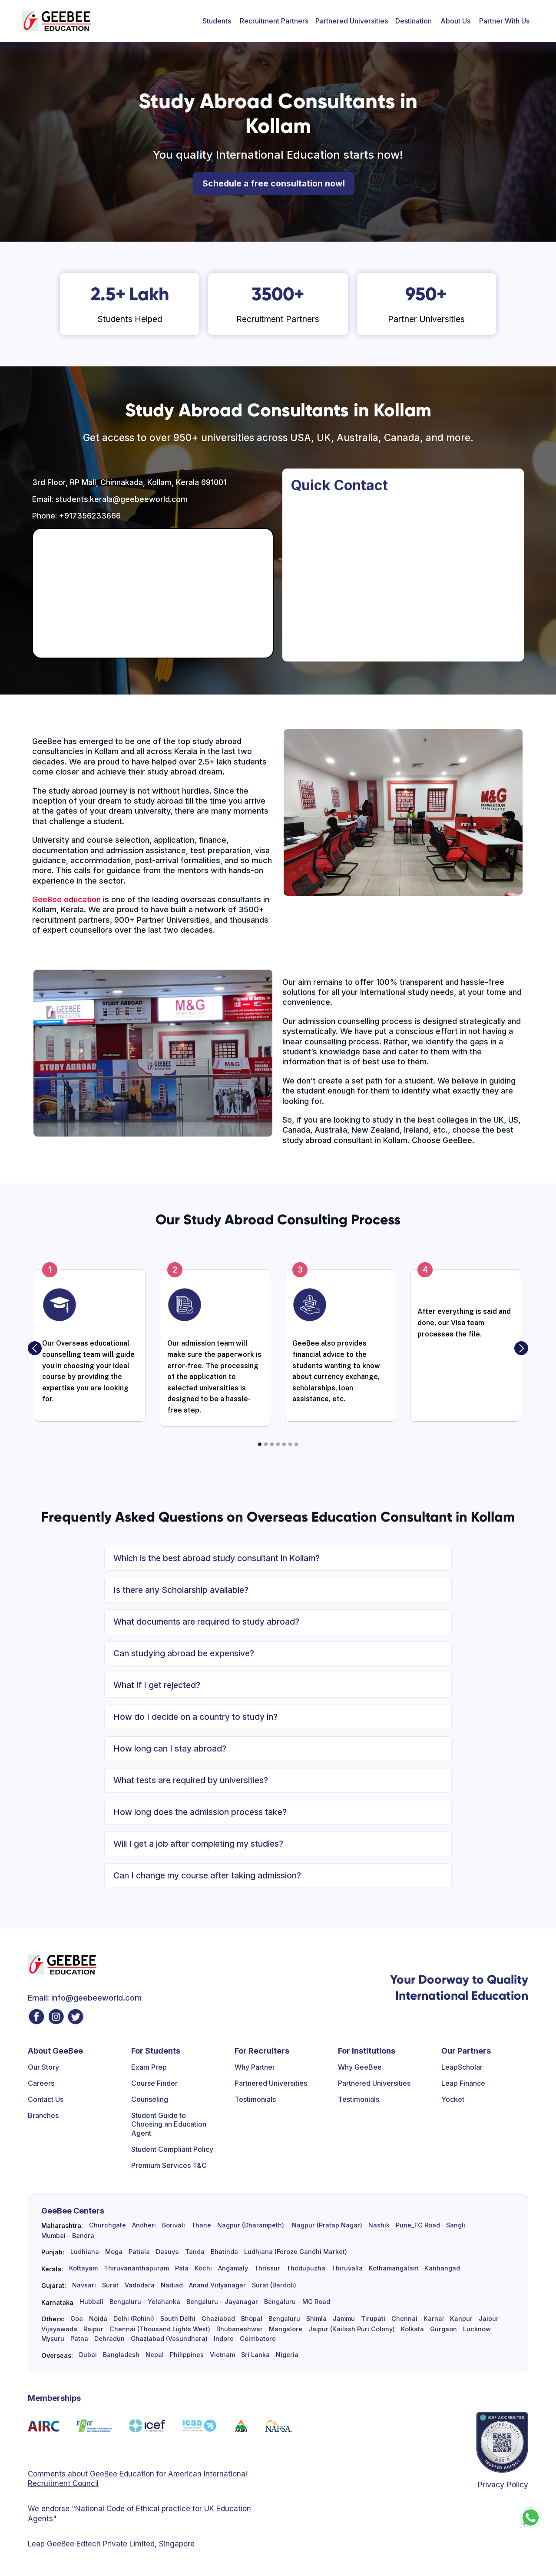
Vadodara (140, 2285)
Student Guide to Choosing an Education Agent (168, 2124)
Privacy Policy (502, 2484)
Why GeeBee (360, 2067)
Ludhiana (84, 2252)
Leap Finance (463, 2083)
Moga (113, 2252)
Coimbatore (258, 2339)
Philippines (187, 2355)
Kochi (203, 2268)
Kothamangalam (393, 2268)
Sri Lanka (255, 2355)
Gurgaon (443, 2329)
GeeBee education (66, 899)
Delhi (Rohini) (133, 2319)
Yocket (452, 2099)
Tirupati (373, 2319)
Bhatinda (224, 2252)
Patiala (139, 2252)
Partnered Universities (351, 21)
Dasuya (167, 2252)
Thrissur (267, 2268)
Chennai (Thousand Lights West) (159, 2329)
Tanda (195, 2252)
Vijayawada (59, 2329)
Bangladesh (121, 2355)
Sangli (455, 2225)
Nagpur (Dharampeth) (250, 2225)
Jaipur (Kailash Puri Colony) (351, 2329)
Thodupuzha (305, 2268)
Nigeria (287, 2355)
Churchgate (107, 2225)
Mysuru (52, 2339)
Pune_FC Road (418, 2225)
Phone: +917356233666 (76, 515)
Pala (182, 2268)
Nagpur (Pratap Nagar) (326, 2225)
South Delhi (177, 2319)
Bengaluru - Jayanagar (222, 2302)
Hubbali (91, 2302)
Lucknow (477, 2329)
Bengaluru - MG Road (297, 2302)
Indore (224, 2339)
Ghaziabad (218, 2319)
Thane (201, 2225)
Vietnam (222, 2355)
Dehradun (109, 2339)
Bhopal (251, 2319)
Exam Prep (149, 2067)
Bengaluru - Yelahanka (144, 2302)
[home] (56, 21)
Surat (110, 2285)
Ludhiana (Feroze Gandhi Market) (295, 2252)
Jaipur (489, 2319)
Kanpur (461, 2319)
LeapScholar (462, 2067)
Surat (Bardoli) (274, 2285)
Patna (79, 2339)
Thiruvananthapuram (136, 2268)
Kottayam (83, 2268)
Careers (41, 2083)
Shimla (316, 2319)
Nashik (379, 2225)
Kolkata (412, 2329)
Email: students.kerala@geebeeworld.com (110, 499)
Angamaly (233, 2268)
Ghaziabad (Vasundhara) (169, 2339)
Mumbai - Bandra (67, 2236)
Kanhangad (442, 2268)
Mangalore (285, 2329)
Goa (76, 2319)
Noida (98, 2319)
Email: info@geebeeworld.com (85, 1997)
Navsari (84, 2285)
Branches (43, 2115)
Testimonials (255, 2099)
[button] (216, 21)
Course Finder (154, 2083)
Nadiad (172, 2285)
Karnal (434, 2319)
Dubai (88, 2355)
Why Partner (255, 2067)
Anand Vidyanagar (217, 2285)
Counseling (149, 2099)
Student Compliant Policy (172, 2149)
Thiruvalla (347, 2268)
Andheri (144, 2225)
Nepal (155, 2355)
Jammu (344, 2319)
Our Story (43, 2067)
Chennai (404, 2319)
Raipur (93, 2329)
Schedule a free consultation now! (273, 183)
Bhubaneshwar (239, 2329)
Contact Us (45, 2099)
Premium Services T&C (169, 2165)
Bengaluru (284, 2319)
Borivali (173, 2225)
